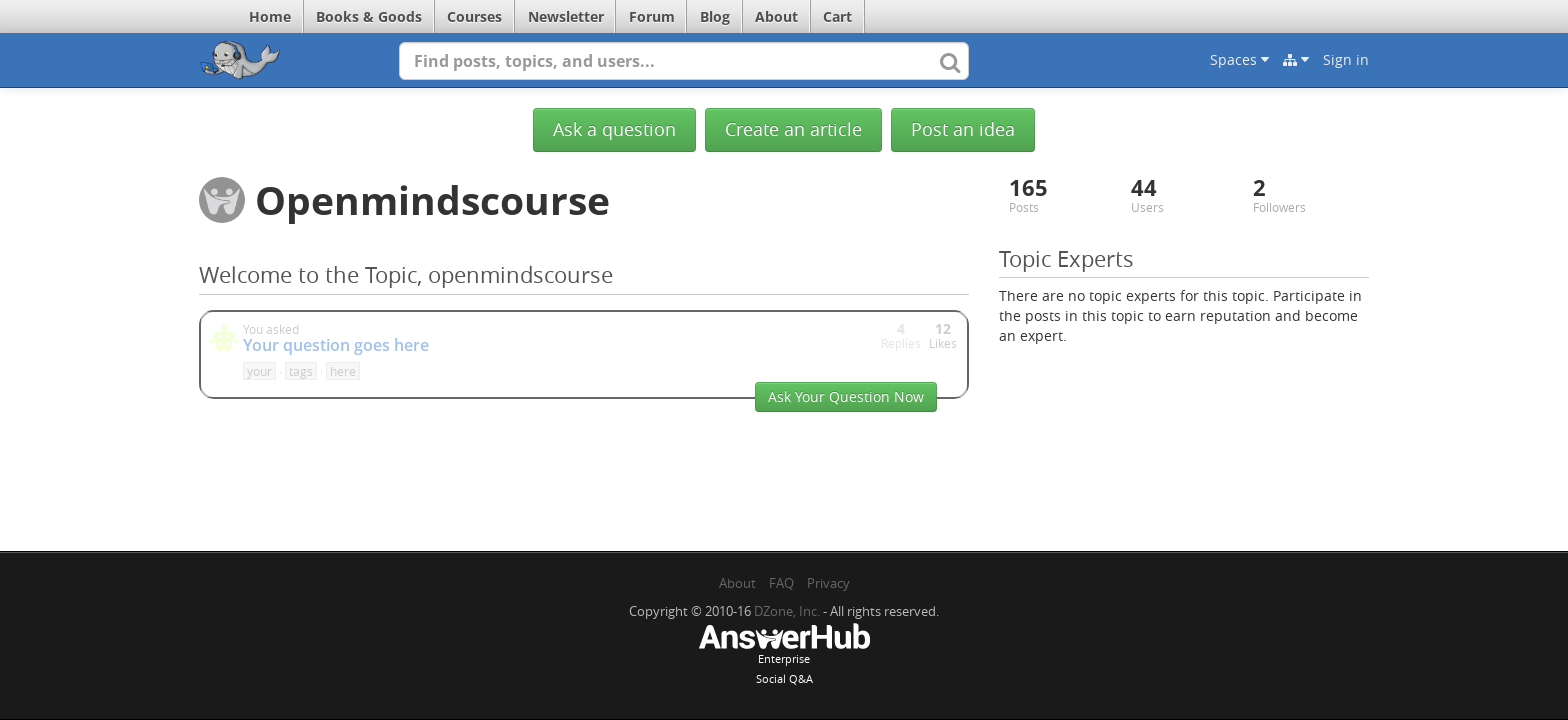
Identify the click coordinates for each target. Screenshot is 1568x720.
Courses (474, 16)
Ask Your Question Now (846, 396)
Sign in (1346, 59)
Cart (837, 16)
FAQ (781, 583)
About (776, 16)
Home (270, 16)
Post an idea (963, 129)
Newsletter (566, 16)
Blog (715, 16)
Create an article (793, 129)
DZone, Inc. (787, 611)
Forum (652, 16)
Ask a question (614, 129)
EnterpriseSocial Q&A (784, 656)
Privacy (828, 583)
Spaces (1239, 59)
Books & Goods (369, 16)
